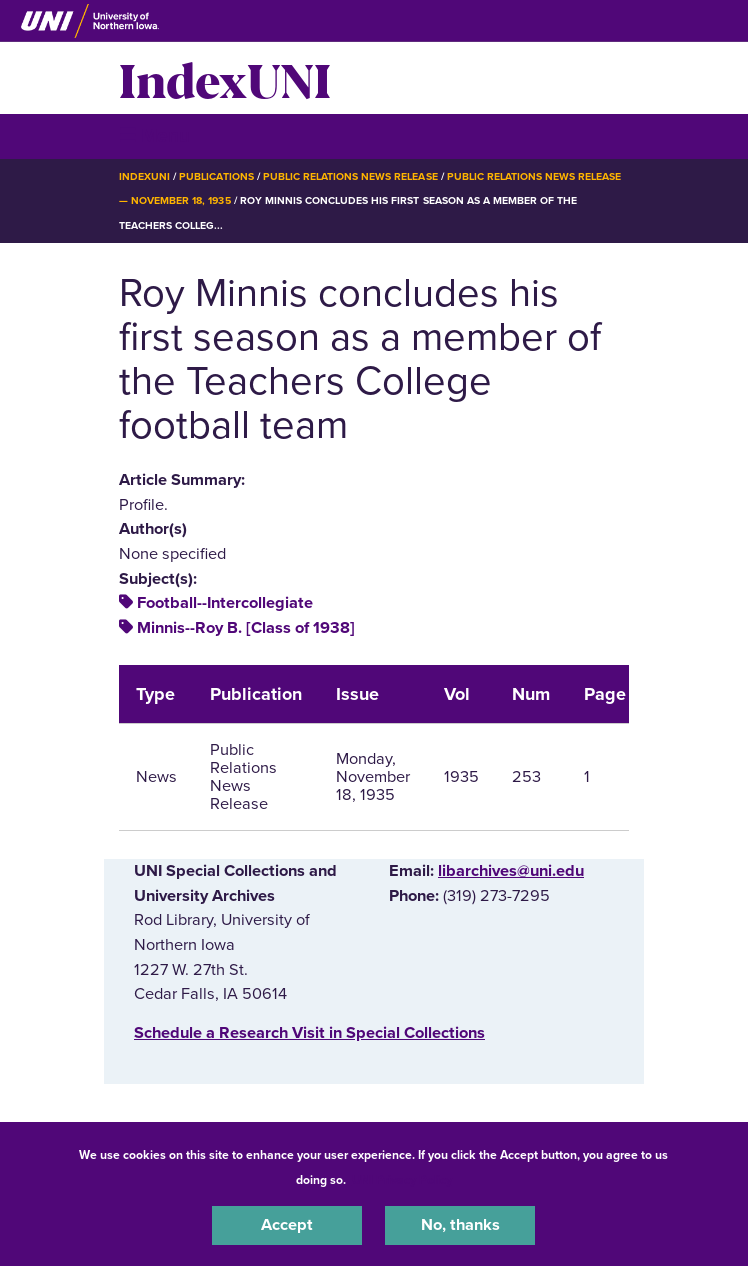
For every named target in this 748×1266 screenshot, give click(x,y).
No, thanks (460, 1225)
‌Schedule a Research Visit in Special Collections (309, 1033)
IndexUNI (225, 78)
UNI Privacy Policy (402, 1180)
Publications (216, 176)
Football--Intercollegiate (225, 603)
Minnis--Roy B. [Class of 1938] (246, 628)
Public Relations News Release (350, 176)
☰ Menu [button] (154, 135)
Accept (287, 1225)
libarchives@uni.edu (511, 871)
